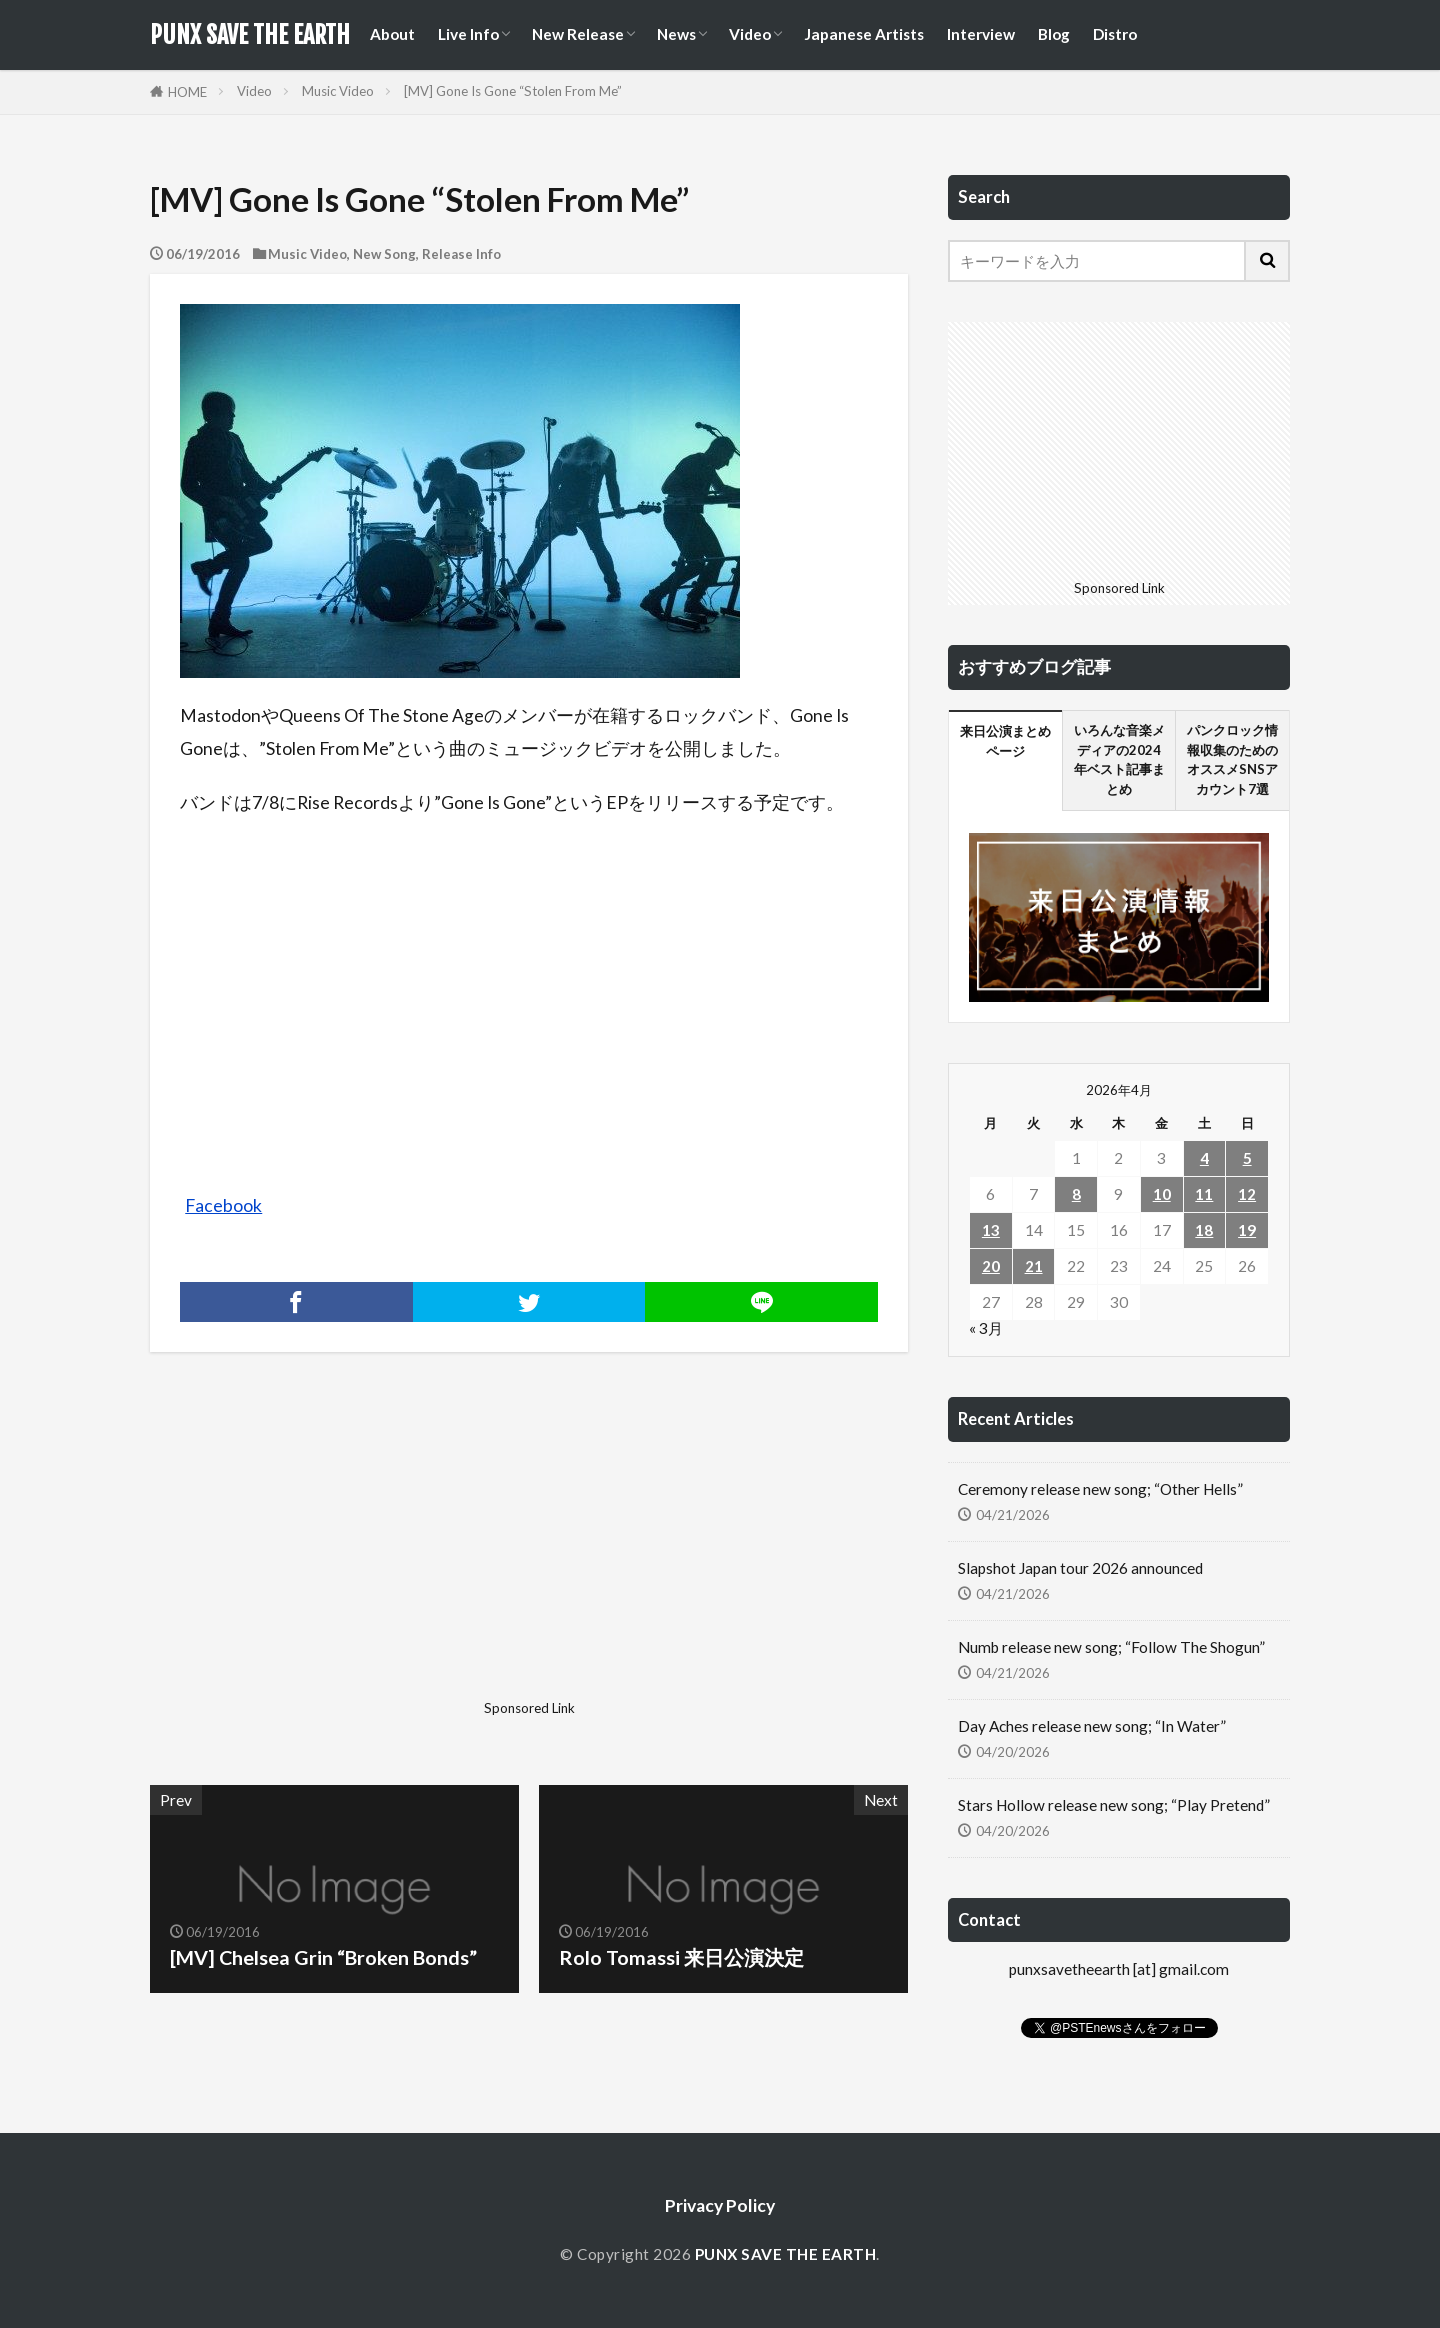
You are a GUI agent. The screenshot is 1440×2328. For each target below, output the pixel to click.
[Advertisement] (337, 1552)
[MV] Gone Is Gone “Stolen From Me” (513, 91)
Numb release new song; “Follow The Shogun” (1111, 1647)
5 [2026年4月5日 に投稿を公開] (1247, 1158)
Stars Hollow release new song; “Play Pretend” (1114, 1805)
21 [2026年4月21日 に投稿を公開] (1034, 1266)
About (392, 34)
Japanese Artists (864, 34)
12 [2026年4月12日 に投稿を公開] (1247, 1194)
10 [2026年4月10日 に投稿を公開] (1162, 1194)
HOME (187, 92)
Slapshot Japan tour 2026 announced (1080, 1568)
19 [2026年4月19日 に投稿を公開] (1247, 1230)
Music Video (338, 91)
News (676, 34)
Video (750, 34)
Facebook (223, 1205)
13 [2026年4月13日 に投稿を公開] (991, 1230)
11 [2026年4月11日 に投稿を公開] (1204, 1194)
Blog (1054, 34)
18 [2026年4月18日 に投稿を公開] (1204, 1230)
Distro (1115, 34)
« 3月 (986, 1328)
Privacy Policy (720, 2205)
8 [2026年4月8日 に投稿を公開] (1076, 1194)
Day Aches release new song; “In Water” (1092, 1726)
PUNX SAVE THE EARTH (250, 35)
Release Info (461, 254)
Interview (981, 34)
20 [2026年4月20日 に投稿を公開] (991, 1266)
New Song (384, 254)
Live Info (468, 34)
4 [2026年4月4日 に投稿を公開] (1204, 1158)
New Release (578, 34)
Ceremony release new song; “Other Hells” (1100, 1489)
